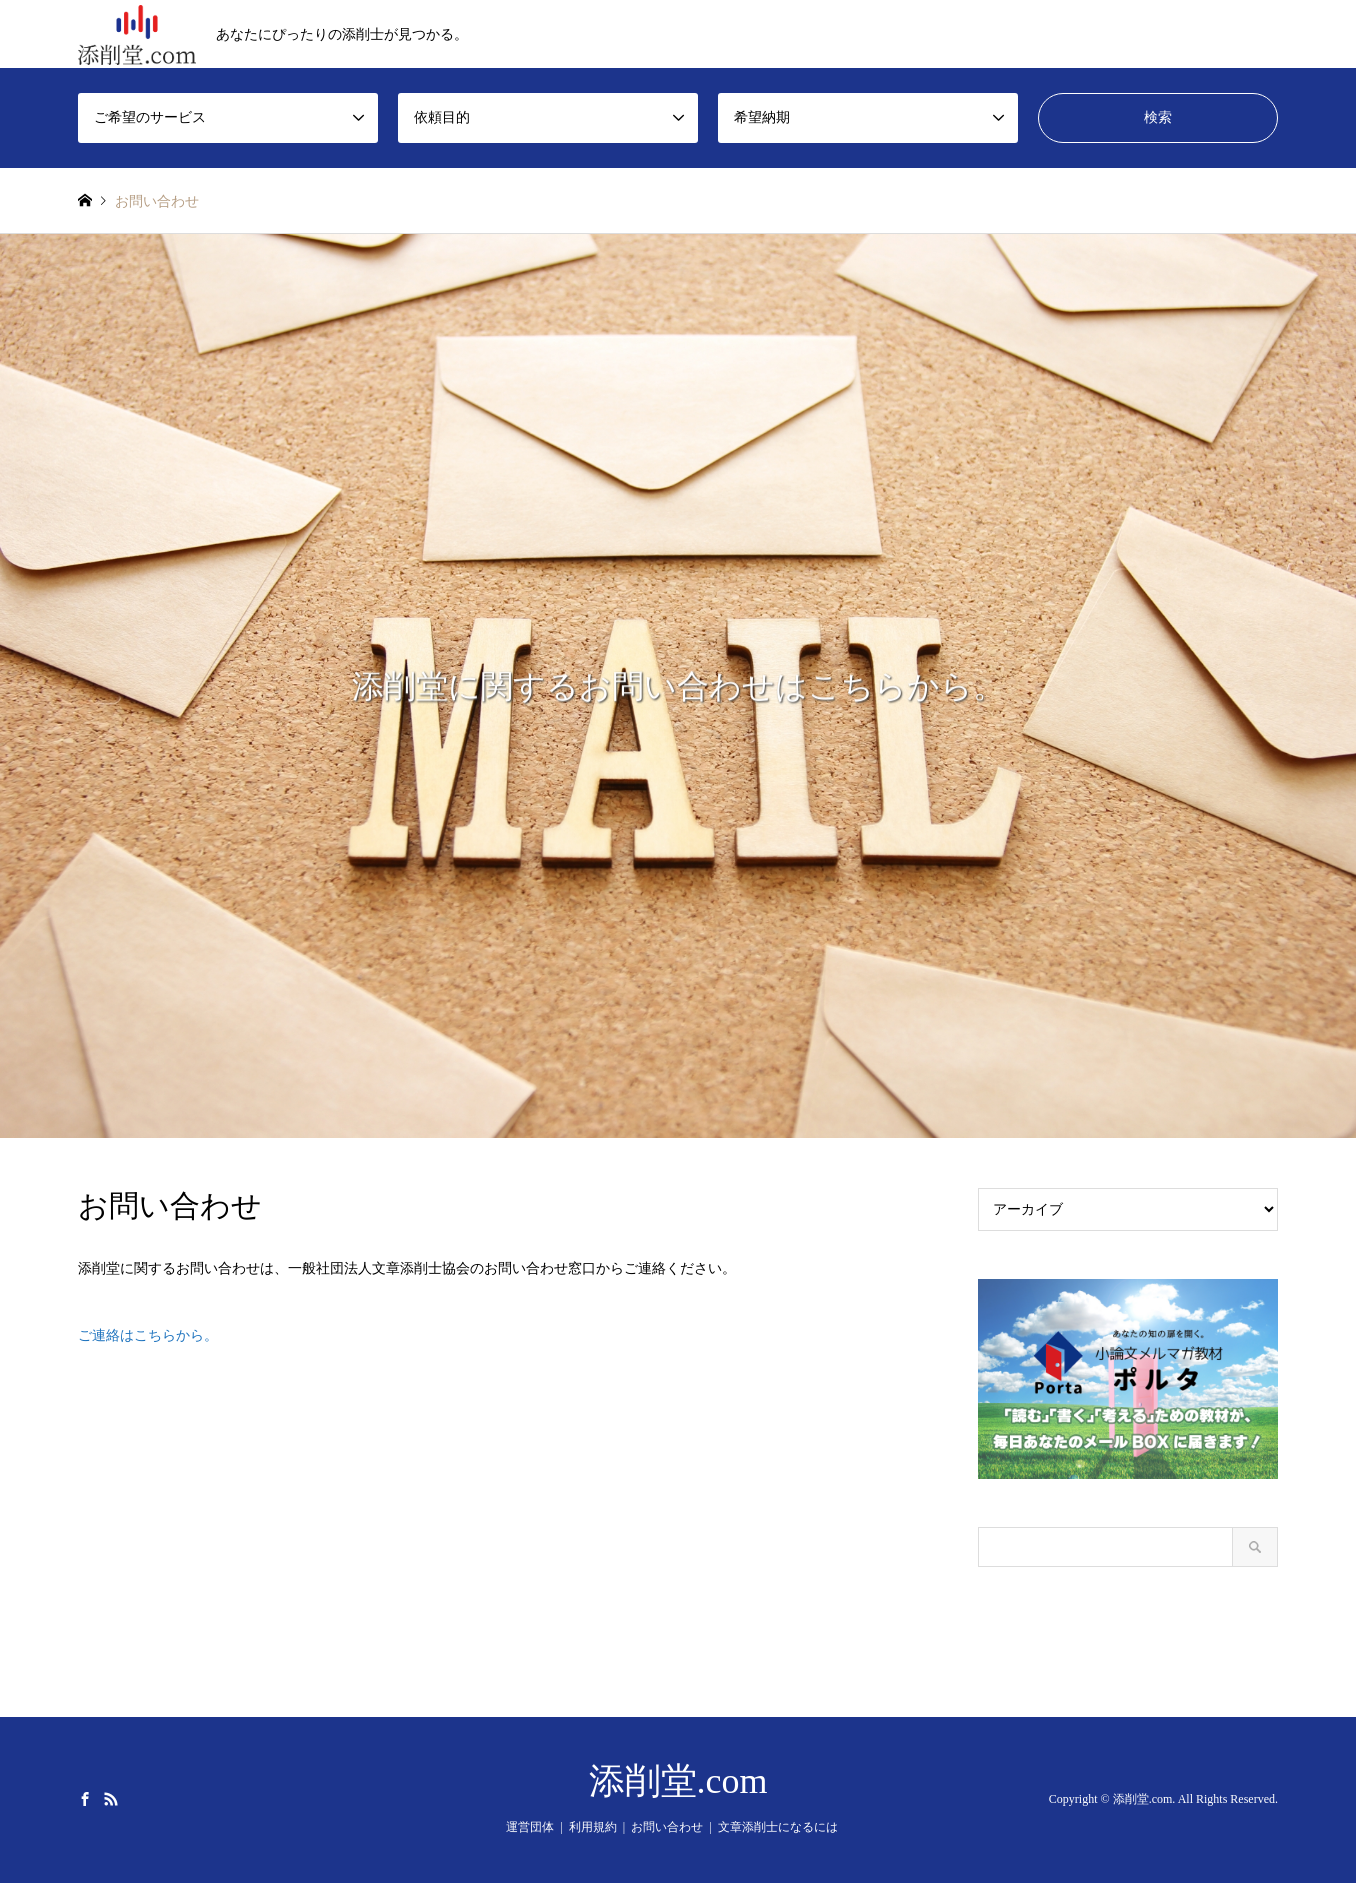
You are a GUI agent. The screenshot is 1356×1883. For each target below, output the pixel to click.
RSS (111, 1799)
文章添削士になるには (778, 1827)
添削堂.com (678, 1781)
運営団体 (530, 1827)
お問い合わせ (667, 1827)
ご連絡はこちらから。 (148, 1335)
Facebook (85, 1799)
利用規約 (593, 1827)
